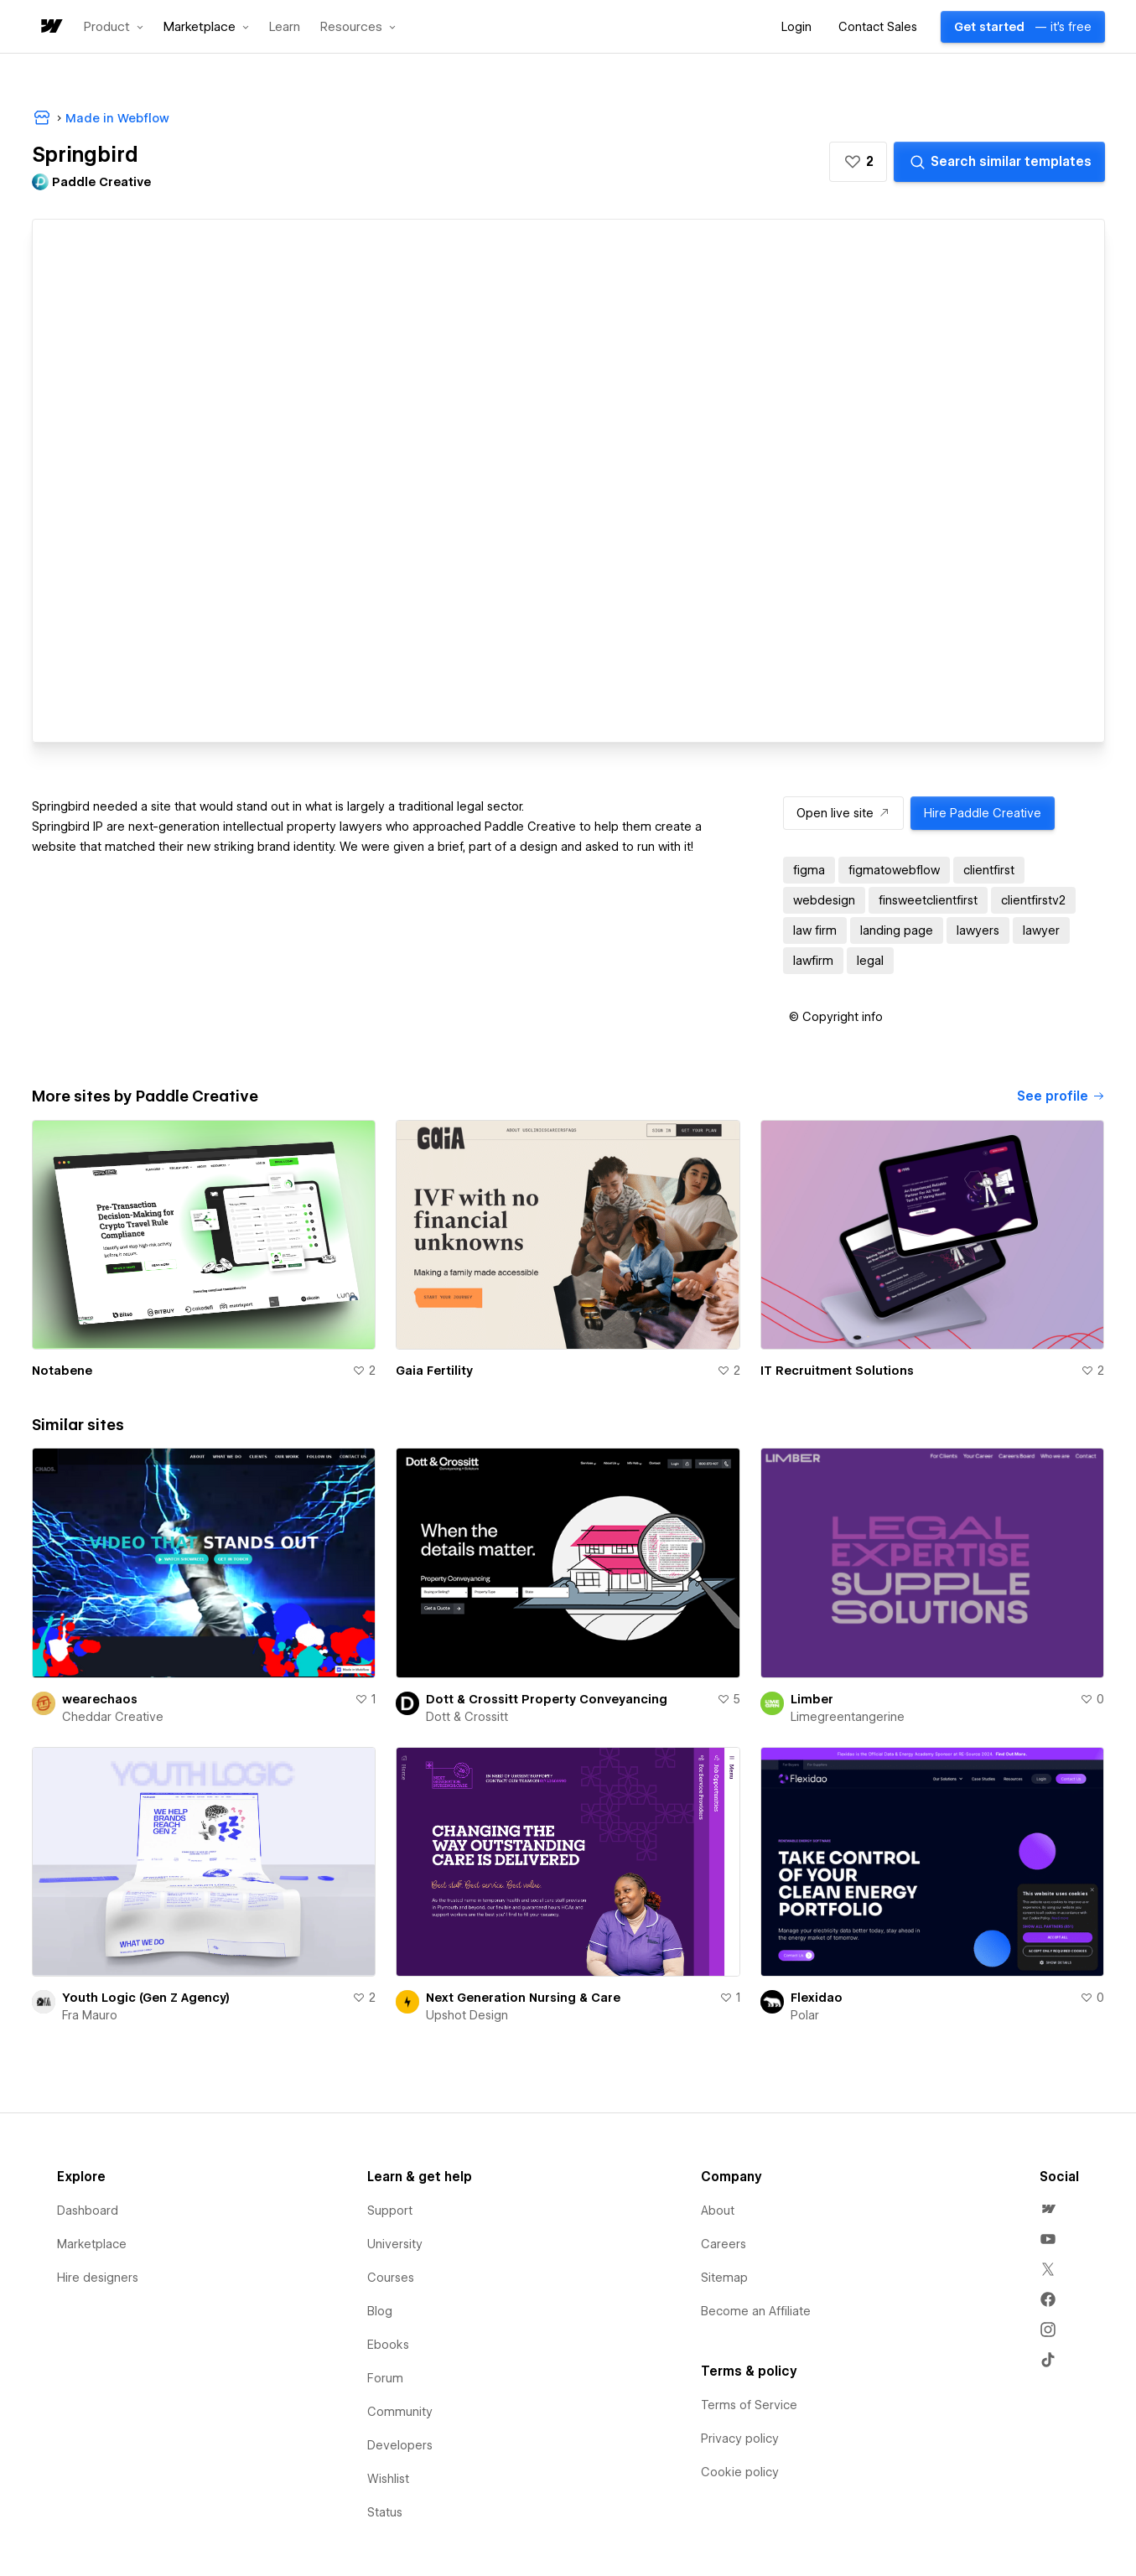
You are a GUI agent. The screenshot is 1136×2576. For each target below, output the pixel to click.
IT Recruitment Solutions (837, 1370)
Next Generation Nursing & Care (523, 1997)
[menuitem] (1048, 2208)
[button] (113, 27)
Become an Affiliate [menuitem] (756, 2311)
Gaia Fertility (434, 1370)
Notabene (62, 1370)
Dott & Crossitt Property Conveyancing (546, 1699)
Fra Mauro (89, 2015)
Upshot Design (467, 2015)
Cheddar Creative (112, 1716)
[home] (50, 27)
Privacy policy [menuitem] (740, 2438)
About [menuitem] (717, 2210)
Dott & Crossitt (467, 1716)
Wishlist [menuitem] (388, 2478)
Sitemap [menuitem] (724, 2277)
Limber (812, 1699)
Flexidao (817, 1997)
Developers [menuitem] (400, 2445)
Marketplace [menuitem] (92, 2244)
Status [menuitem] (384, 2512)
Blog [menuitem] (379, 2311)
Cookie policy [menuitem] (740, 2472)
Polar (805, 2015)
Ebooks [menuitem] (388, 2344)
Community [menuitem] (400, 2411)
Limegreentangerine (848, 1716)
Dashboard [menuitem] (87, 2210)
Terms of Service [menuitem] (749, 2405)
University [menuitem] (395, 2244)
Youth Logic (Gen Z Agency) (146, 1997)
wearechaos (99, 1699)
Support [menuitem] (389, 2210)
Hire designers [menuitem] (97, 2277)
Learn (284, 27)
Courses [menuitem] (390, 2277)
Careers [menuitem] (723, 2244)
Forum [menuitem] (385, 2378)
